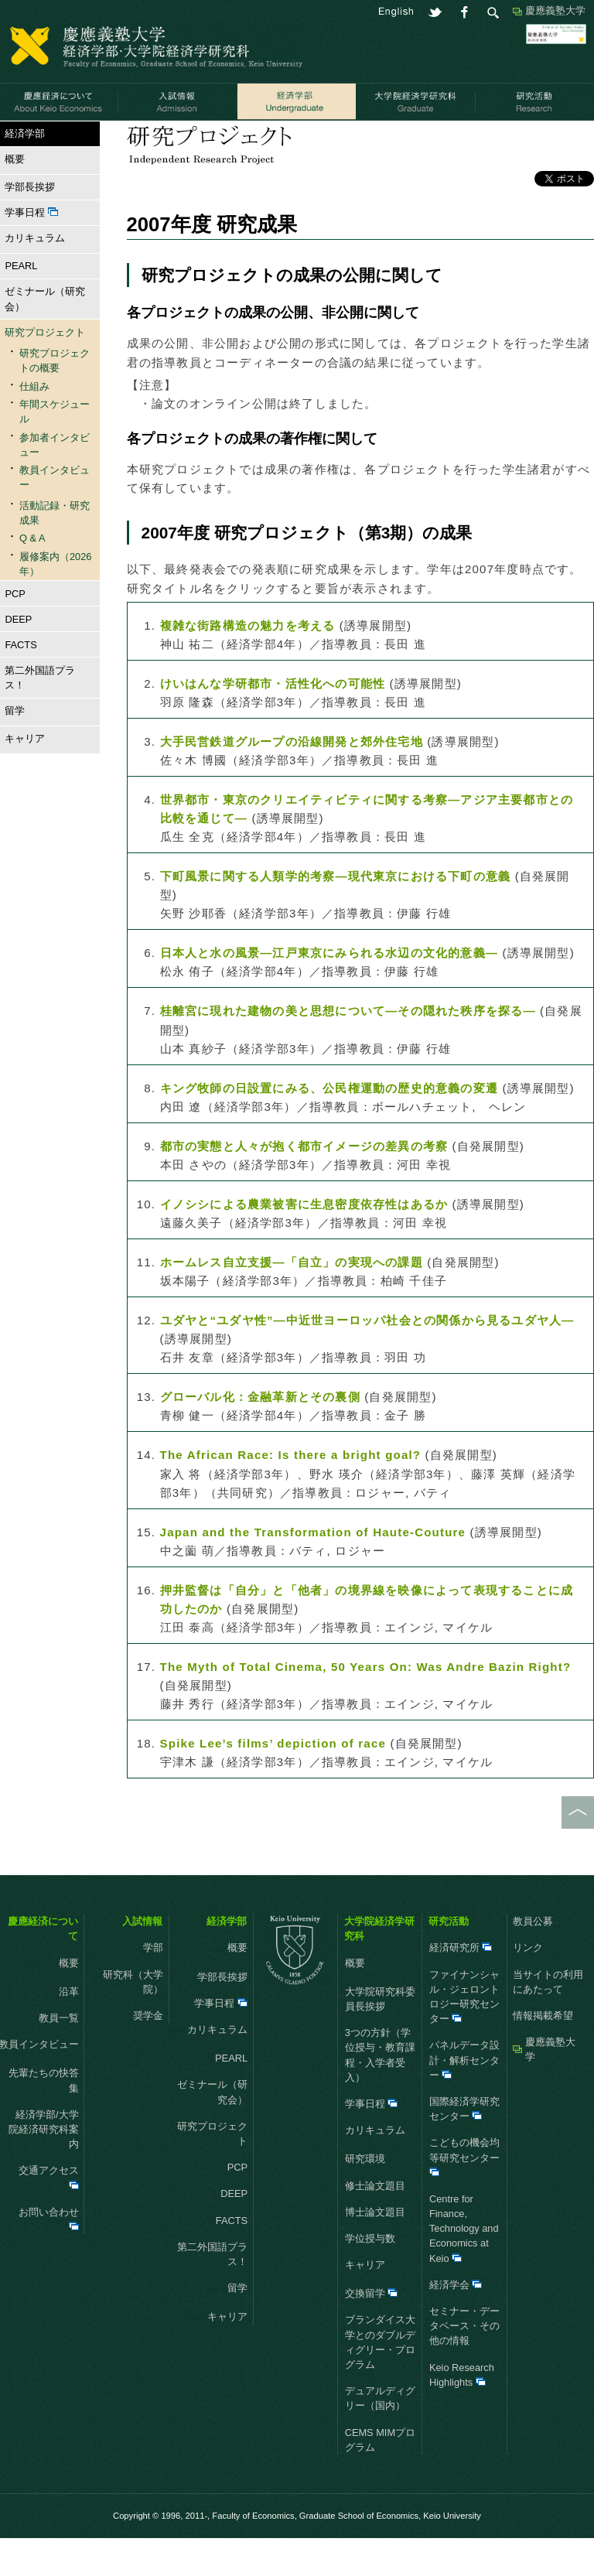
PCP (15, 631)
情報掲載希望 (543, 2053)
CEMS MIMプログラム (380, 2477)
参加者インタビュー (54, 482)
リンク (528, 1985)
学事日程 (31, 250)
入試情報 (142, 1959)
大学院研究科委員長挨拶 (380, 2037)
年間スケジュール (54, 449)
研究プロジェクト (133, 139)
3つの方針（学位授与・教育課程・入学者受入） (380, 2093)
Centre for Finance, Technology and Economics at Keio (464, 2266)
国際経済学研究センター (464, 2147)
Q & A (32, 576)
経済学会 (456, 2322)
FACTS (20, 682)
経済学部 (61, 139)
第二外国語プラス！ (40, 715)
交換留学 (371, 2331)
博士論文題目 (375, 2249)
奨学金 (148, 2053)
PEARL (21, 303)
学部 (153, 1985)
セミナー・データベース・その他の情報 (464, 2363)
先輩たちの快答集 (44, 2118)
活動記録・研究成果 (229, 139)
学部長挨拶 (30, 225)
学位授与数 (370, 2276)
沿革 (69, 2029)
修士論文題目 (375, 2223)
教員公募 (533, 1959)
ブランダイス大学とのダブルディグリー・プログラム (380, 2380)
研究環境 (365, 2196)
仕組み (34, 424)
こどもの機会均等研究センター (464, 2194)
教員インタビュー (54, 515)
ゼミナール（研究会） (45, 336)
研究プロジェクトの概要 (54, 398)
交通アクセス (49, 2214)
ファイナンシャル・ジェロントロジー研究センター (464, 2034)
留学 (12, 748)
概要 (12, 197)
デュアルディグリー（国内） (380, 2436)
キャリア (22, 776)
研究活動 (448, 1959)
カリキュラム (32, 276)
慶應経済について (43, 1966)
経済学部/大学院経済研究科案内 (44, 2166)
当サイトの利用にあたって (548, 2019)
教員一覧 (59, 2056)
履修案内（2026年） (55, 601)
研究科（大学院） (133, 2019)
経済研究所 (461, 1985)
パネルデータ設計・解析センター (464, 2097)
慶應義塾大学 (555, 10)
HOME (14, 139)
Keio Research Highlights (461, 2412)
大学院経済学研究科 (379, 1966)
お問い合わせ (49, 2255)
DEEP (18, 656)
